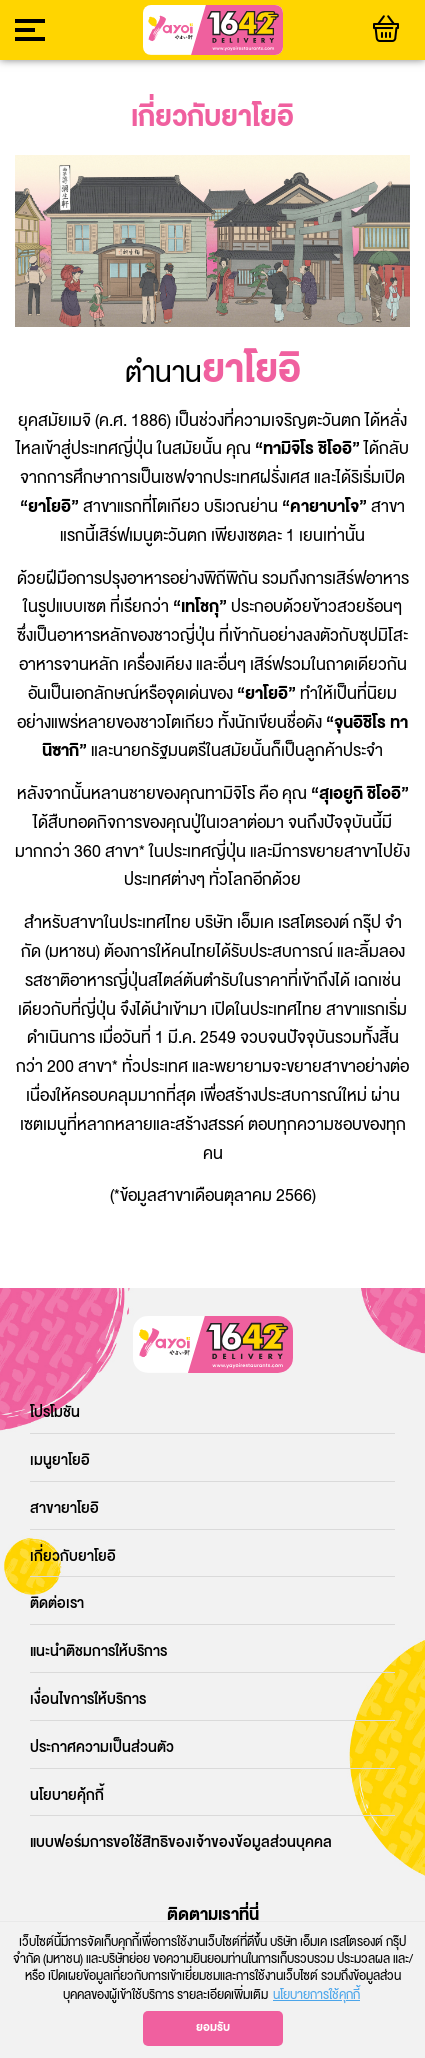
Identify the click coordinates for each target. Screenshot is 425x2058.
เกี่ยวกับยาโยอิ (73, 1556)
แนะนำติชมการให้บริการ (98, 1651)
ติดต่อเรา (57, 1603)
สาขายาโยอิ (64, 1508)
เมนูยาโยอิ (60, 1460)
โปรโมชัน (55, 1412)
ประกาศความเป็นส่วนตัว (102, 1747)
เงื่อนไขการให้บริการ (88, 1699)
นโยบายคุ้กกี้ (67, 1795)
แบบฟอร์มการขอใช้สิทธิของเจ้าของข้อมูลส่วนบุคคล (181, 1842)
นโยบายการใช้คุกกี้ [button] (316, 1995)
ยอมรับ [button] (213, 2027)
